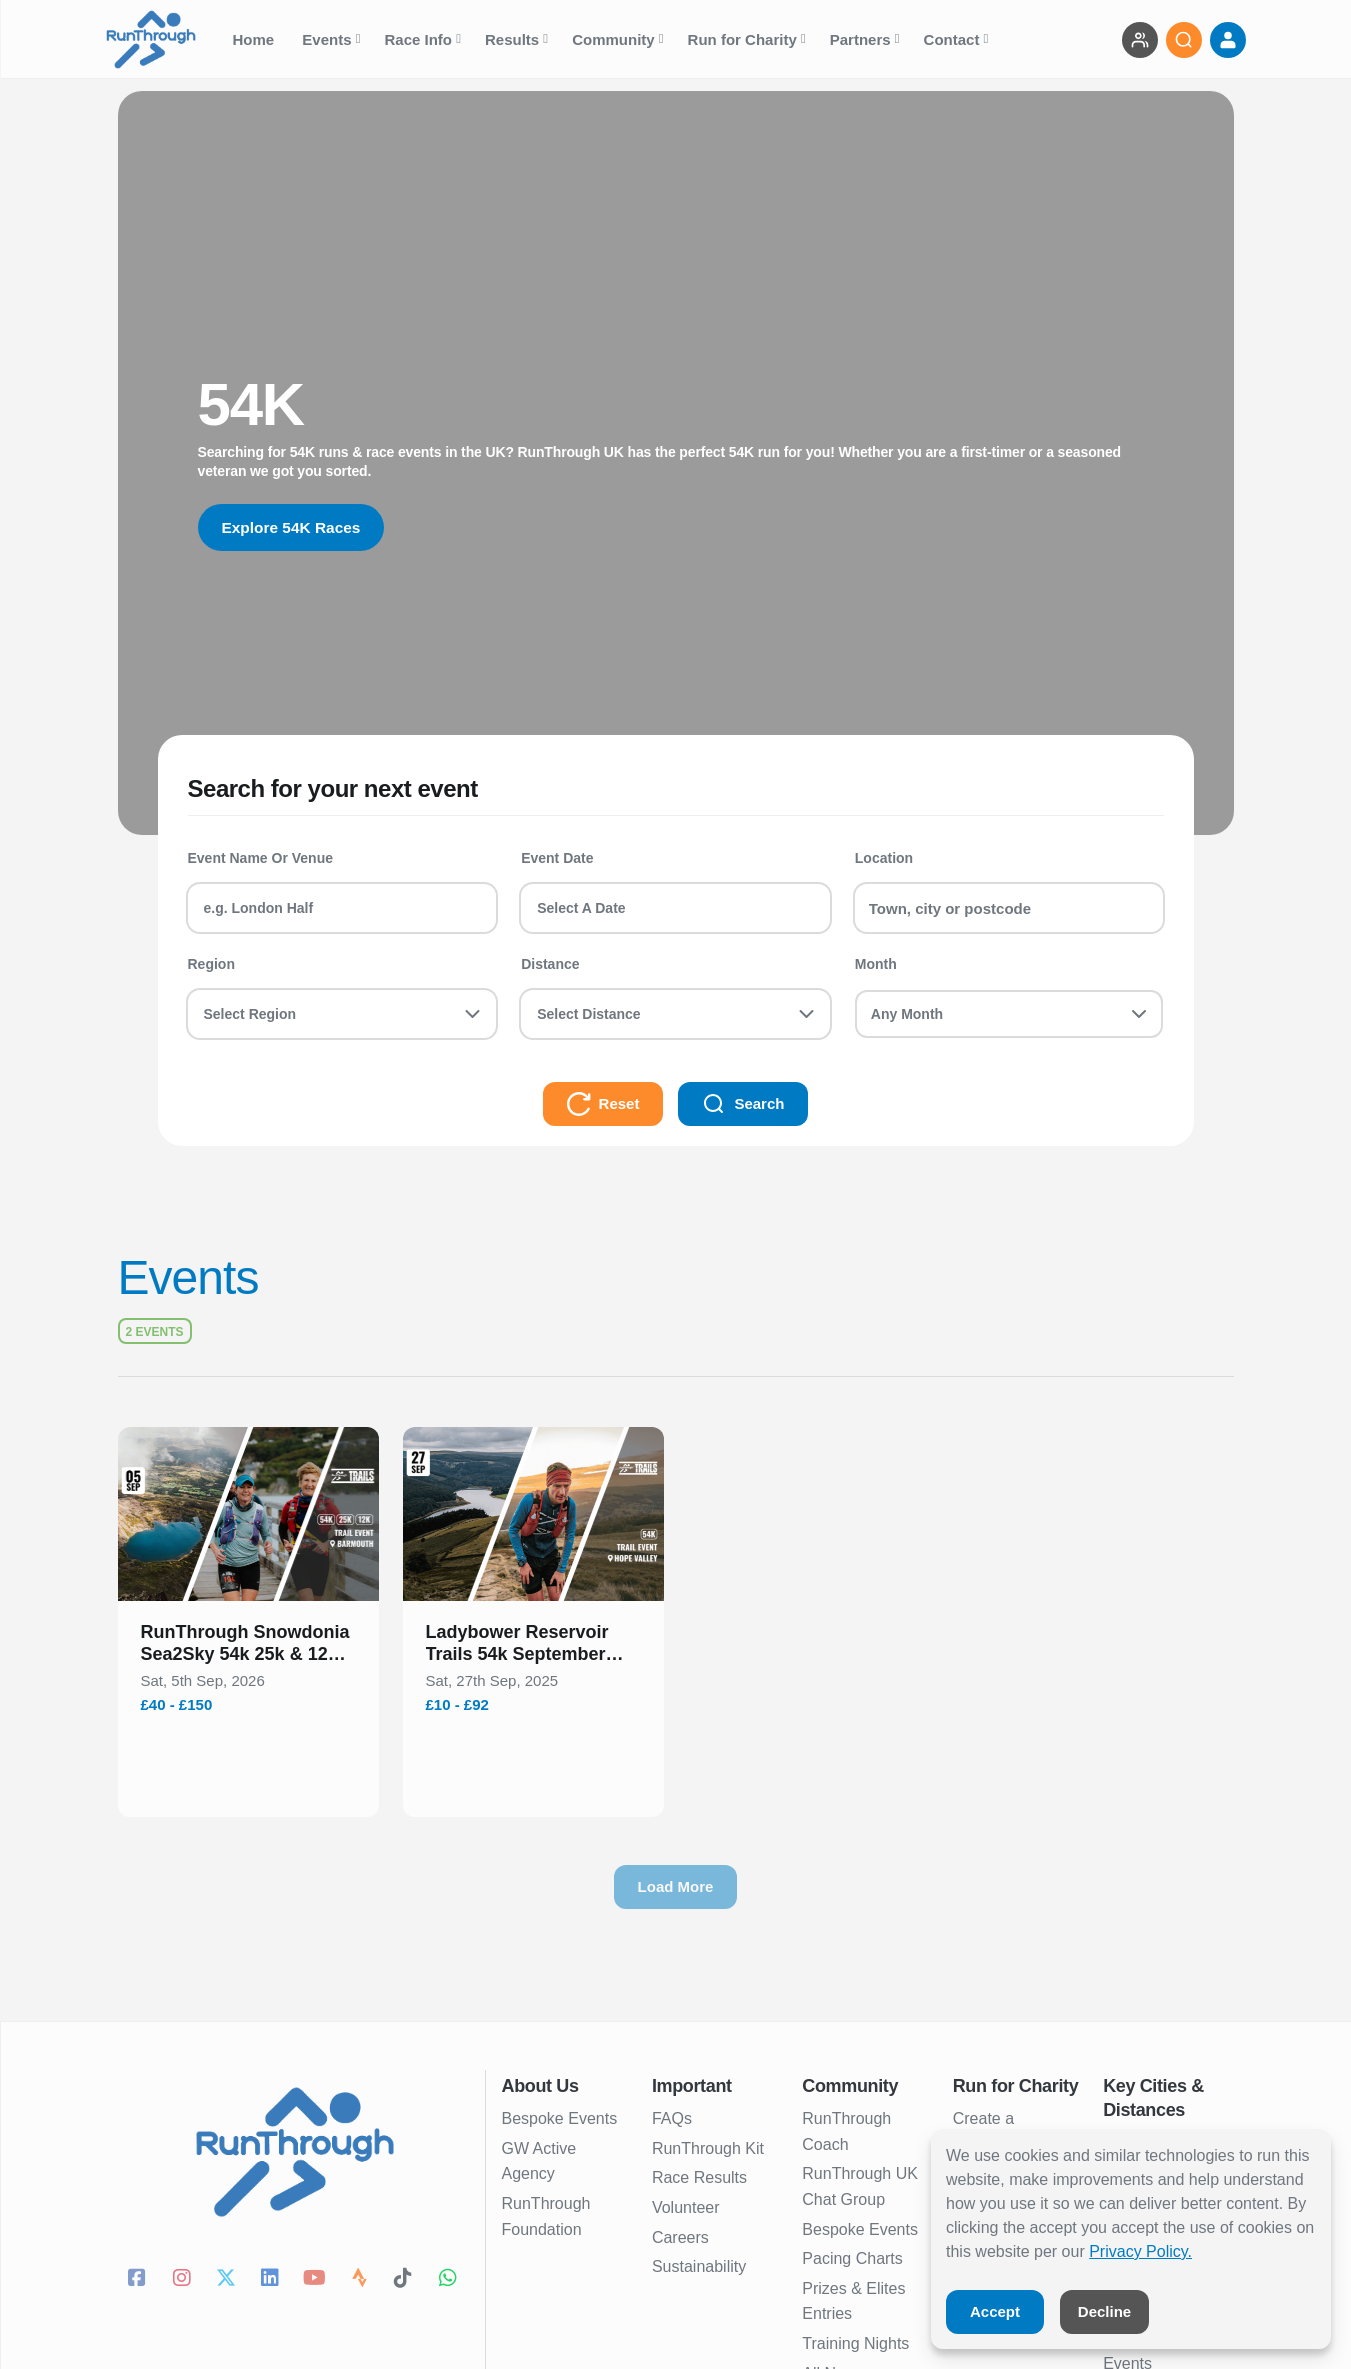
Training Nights (855, 2343)
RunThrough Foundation (546, 2216)
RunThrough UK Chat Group (860, 2186)
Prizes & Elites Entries (853, 2301)
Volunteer (686, 2207)
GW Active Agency (539, 2161)
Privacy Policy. (1140, 2251)
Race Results (699, 2177)
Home (256, 39)
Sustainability (699, 2266)
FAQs (672, 2118)
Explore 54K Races (294, 527)
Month (876, 964)
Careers (680, 2237)
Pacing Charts (852, 2258)
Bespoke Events (560, 2118)
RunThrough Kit (708, 2148)
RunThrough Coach (846, 2131)
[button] (248, 1647)
